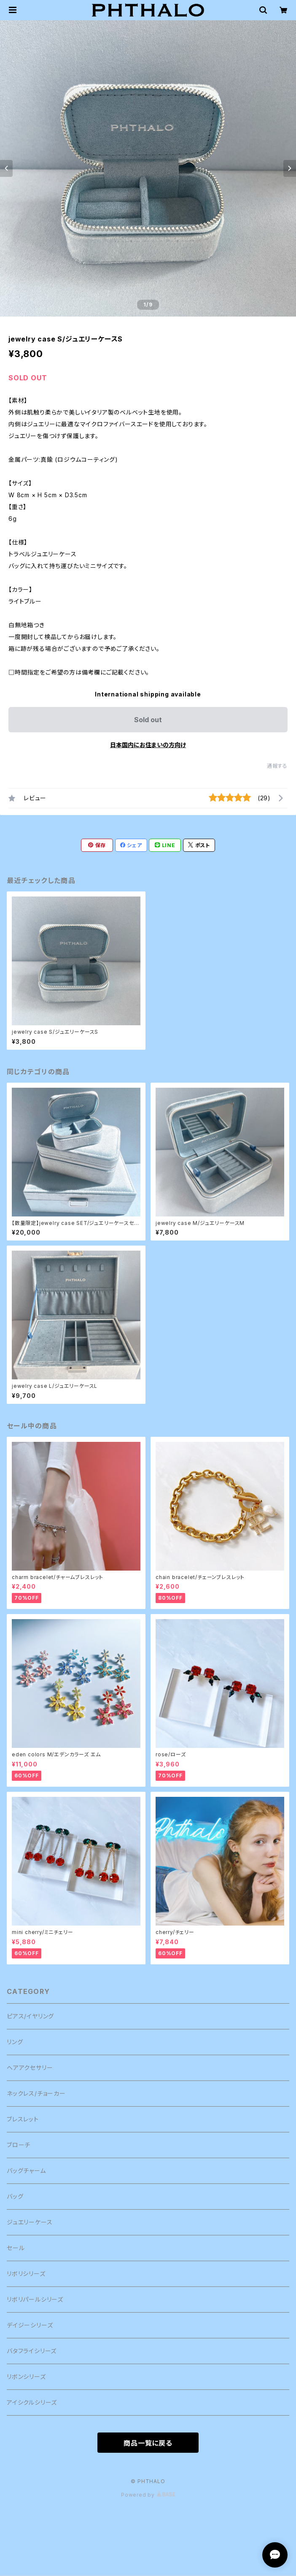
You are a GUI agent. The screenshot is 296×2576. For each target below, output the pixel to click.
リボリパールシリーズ (35, 2299)
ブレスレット (23, 2119)
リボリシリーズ (26, 2273)
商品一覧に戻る (148, 2443)
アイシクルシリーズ (32, 2402)
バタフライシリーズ (32, 2350)
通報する (277, 766)
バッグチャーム (26, 2170)
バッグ (15, 2196)
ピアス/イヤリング (30, 2016)
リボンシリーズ (26, 2376)
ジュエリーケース (29, 2222)
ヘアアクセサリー (30, 2067)
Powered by (148, 2495)
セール (15, 2247)
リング (15, 2041)
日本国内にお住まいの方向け (148, 744)
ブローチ (18, 2144)
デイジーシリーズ (30, 2325)
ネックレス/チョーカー (36, 2093)
